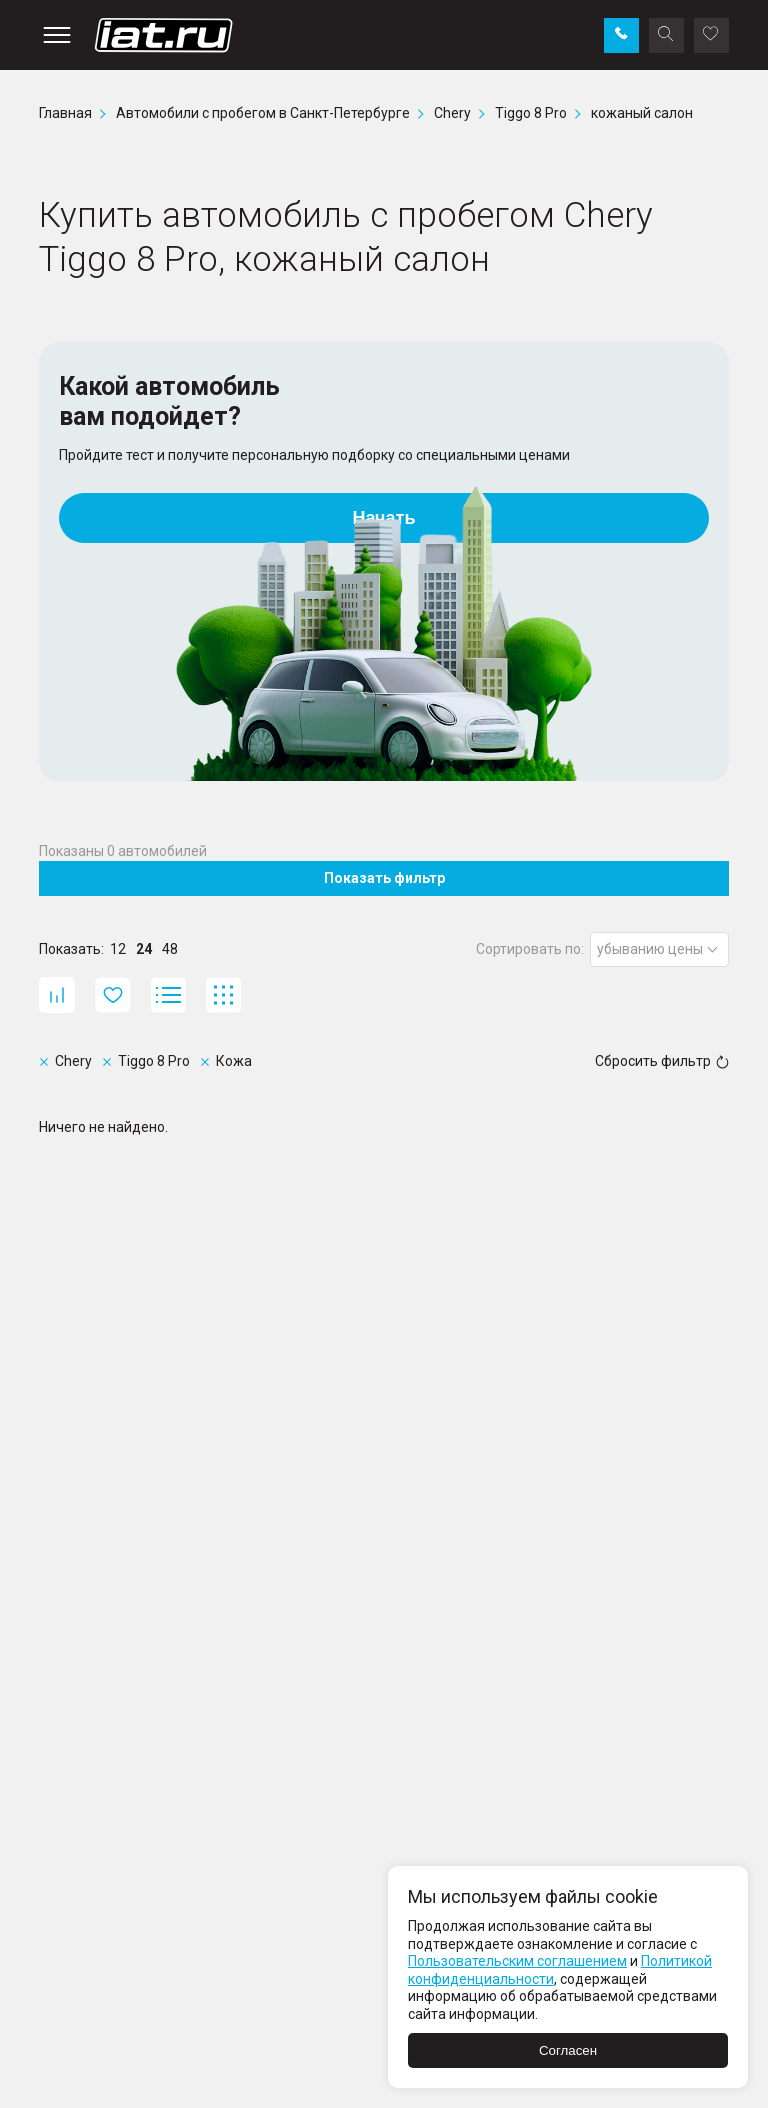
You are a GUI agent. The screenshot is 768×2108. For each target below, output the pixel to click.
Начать (384, 518)
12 (118, 949)
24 (144, 949)
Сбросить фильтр (662, 1061)
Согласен (568, 2050)
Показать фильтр (384, 878)
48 (170, 949)
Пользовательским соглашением (517, 1961)
